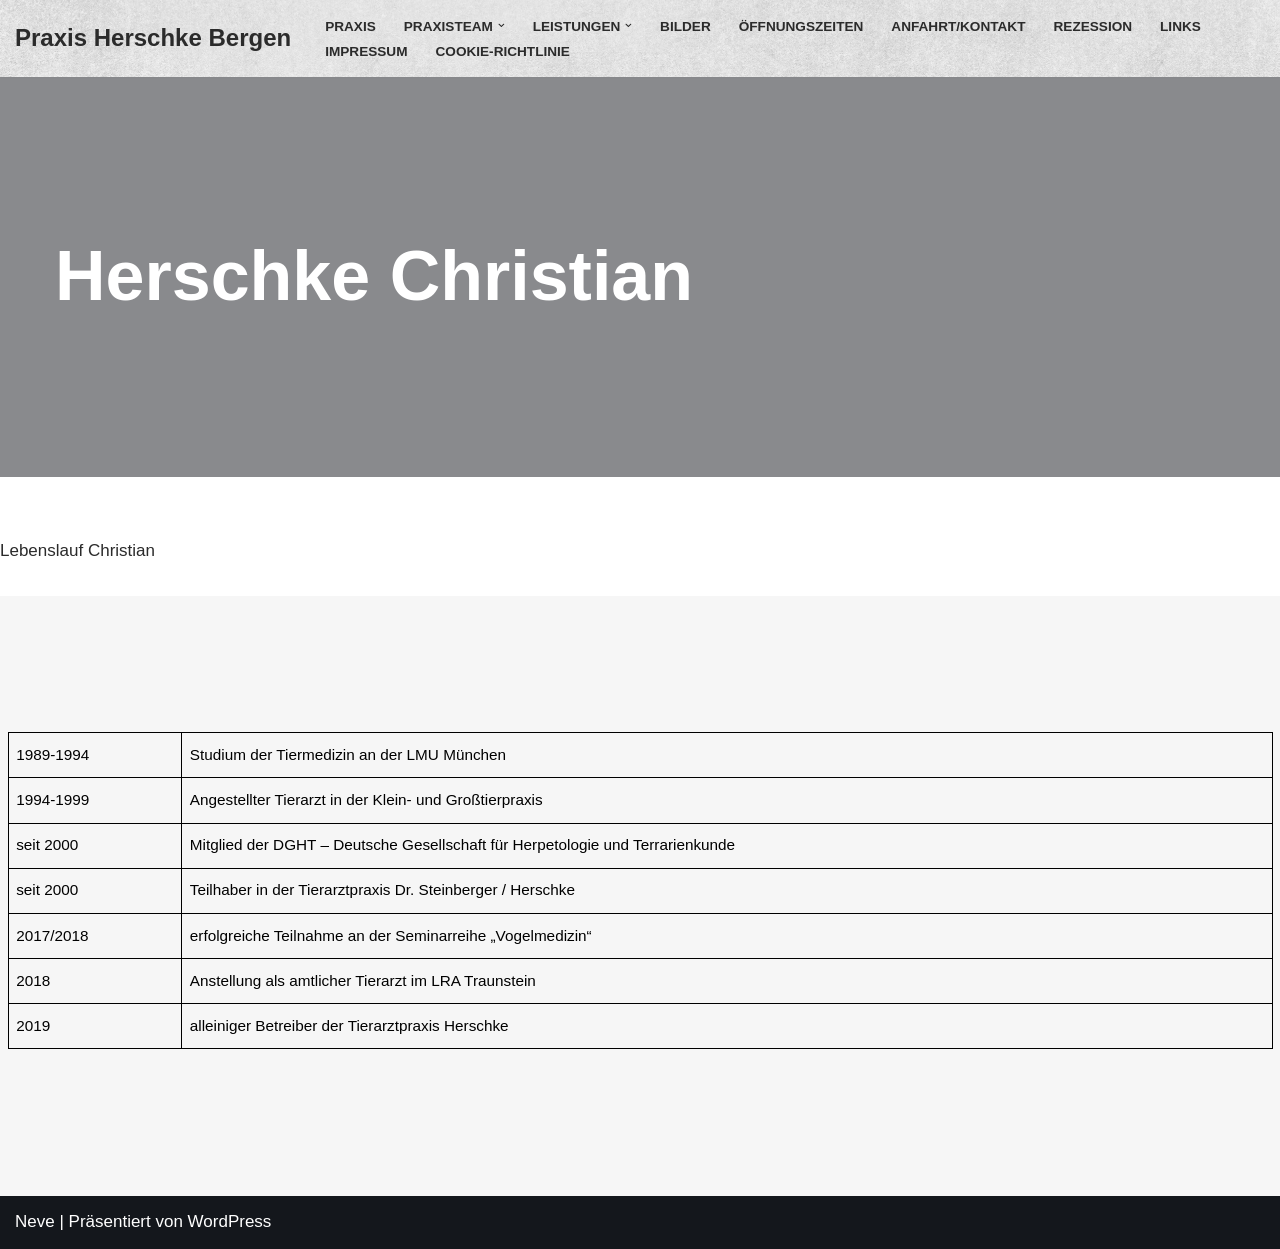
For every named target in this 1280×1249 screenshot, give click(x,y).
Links (1180, 26)
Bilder (685, 26)
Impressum (366, 51)
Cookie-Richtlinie (502, 51)
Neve (35, 1221)
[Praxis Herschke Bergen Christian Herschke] (153, 38)
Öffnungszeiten (801, 26)
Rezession (1093, 26)
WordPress (230, 1221)
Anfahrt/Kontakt (958, 26)
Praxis (350, 26)
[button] (501, 25)
